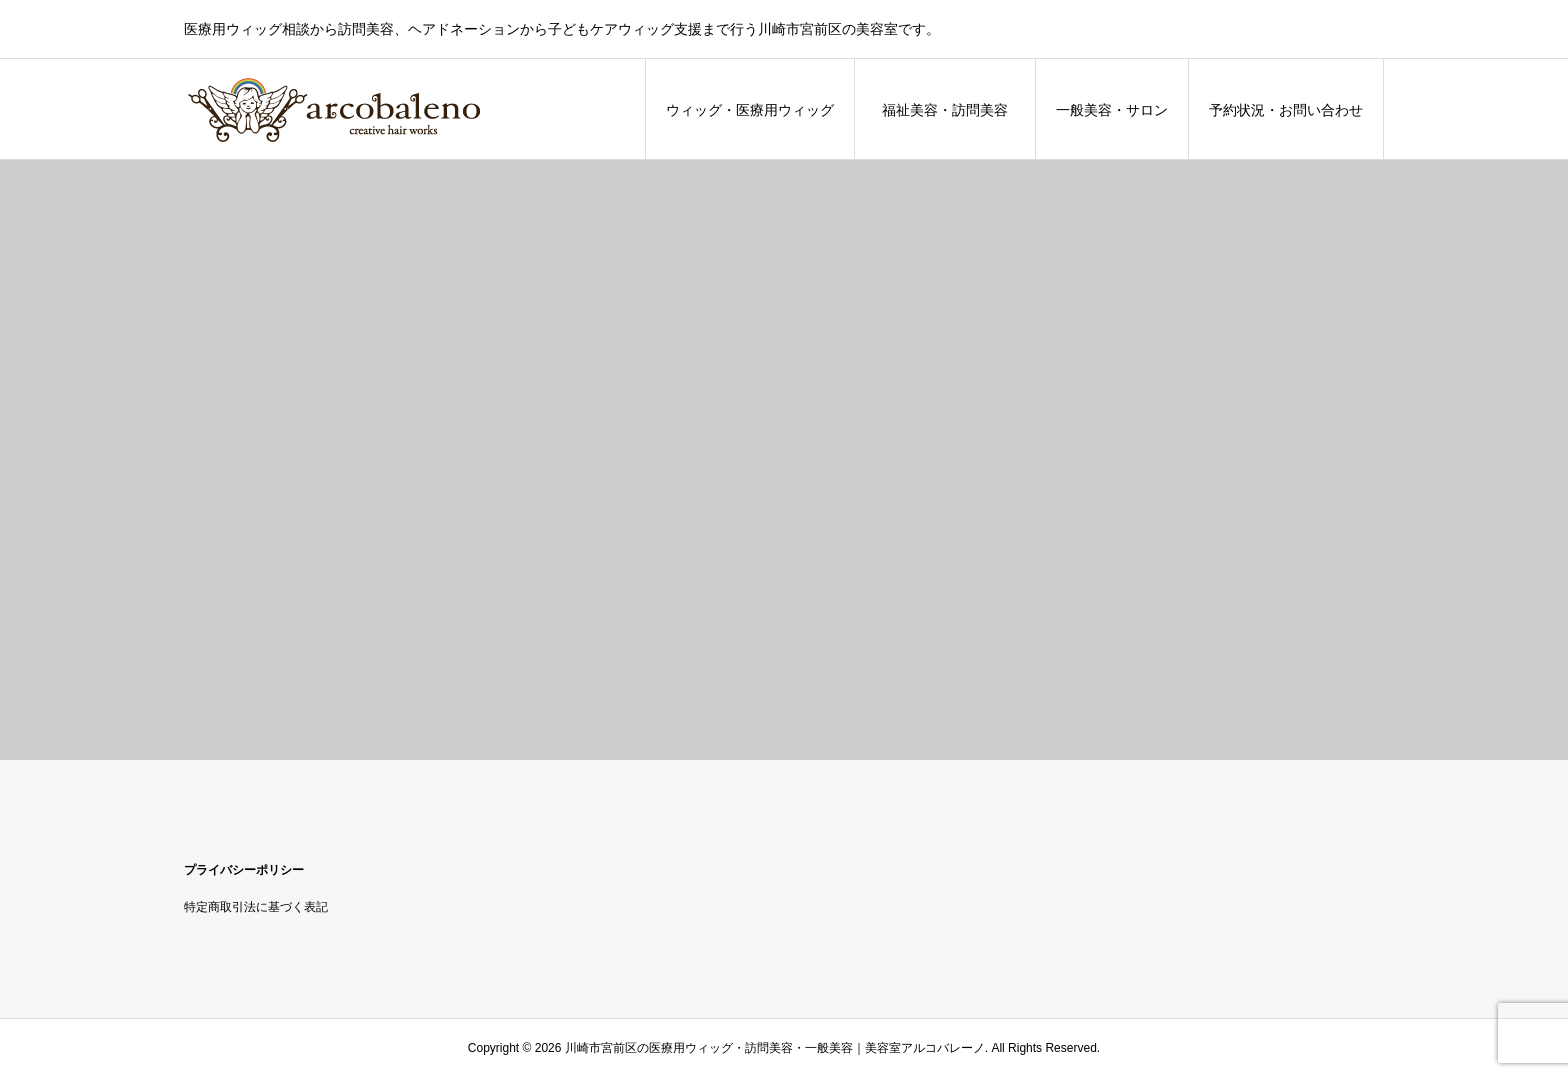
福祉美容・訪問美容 (952, 110)
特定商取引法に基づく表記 (256, 907)
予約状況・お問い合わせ (1286, 110)
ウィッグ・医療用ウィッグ (750, 110)
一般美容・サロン (1112, 110)
